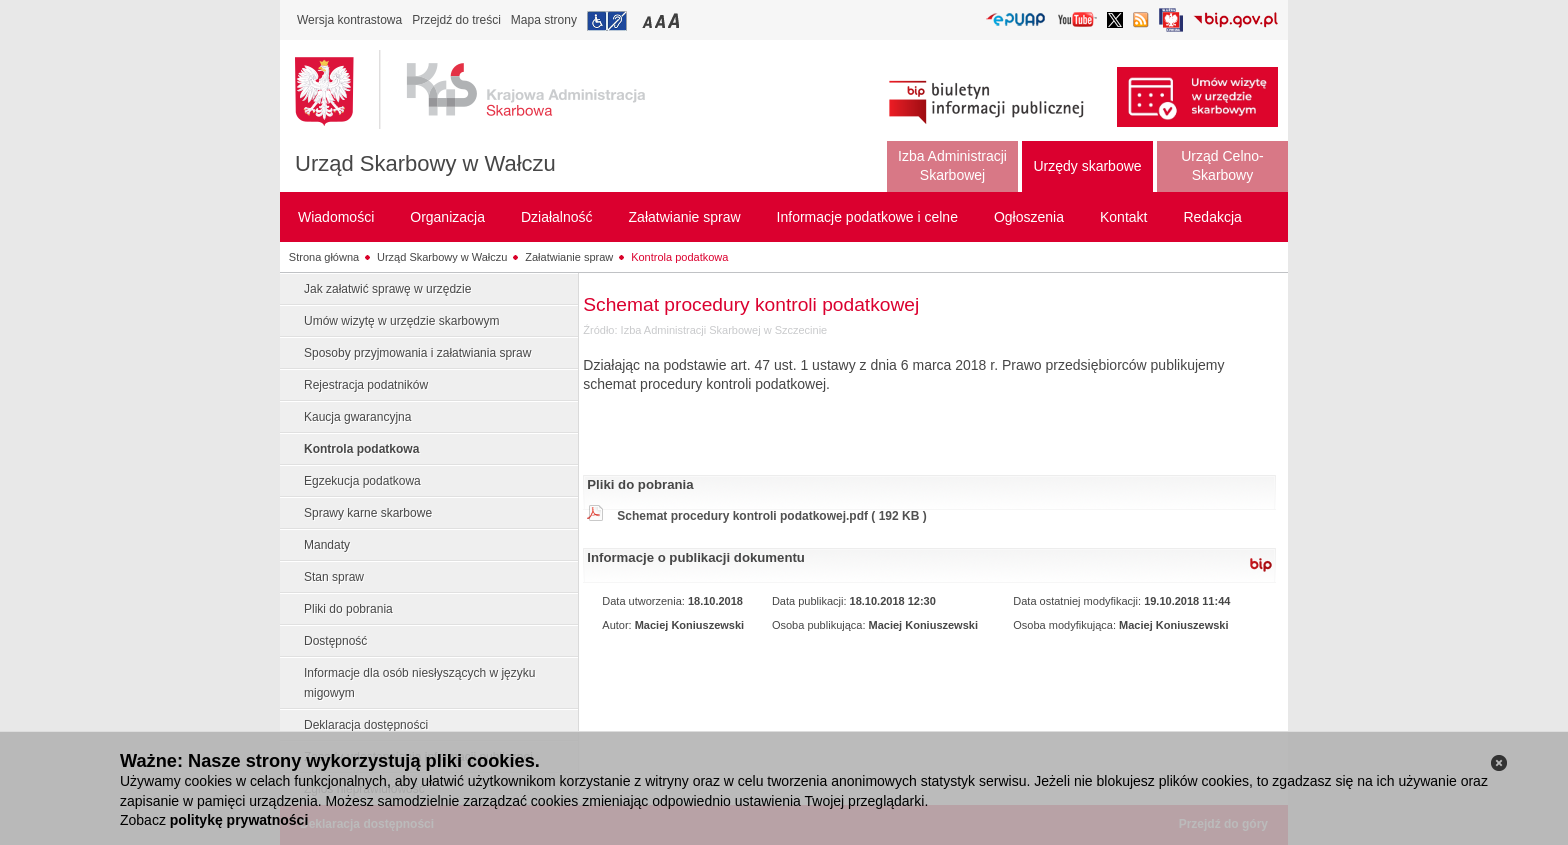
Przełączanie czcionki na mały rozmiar (649, 20)
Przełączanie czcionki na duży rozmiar (675, 20)
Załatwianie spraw (569, 257)
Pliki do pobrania (348, 609)
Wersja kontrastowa (349, 20)
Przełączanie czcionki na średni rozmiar (662, 20)
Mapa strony (544, 20)
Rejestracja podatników (366, 385)
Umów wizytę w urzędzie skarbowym (401, 321)
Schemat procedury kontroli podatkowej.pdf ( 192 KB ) (771, 516)
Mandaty (327, 545)
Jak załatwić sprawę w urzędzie (387, 289)
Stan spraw (334, 577)
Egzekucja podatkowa (362, 481)
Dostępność (335, 641)
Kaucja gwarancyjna (357, 417)
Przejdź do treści (456, 20)
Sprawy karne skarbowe (368, 513)
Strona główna (324, 257)
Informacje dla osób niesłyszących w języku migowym (419, 683)
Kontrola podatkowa (679, 257)
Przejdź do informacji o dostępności (607, 21)
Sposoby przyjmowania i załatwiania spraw (417, 353)
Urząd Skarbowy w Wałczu (425, 163)
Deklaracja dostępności (366, 725)
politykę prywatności (239, 820)
